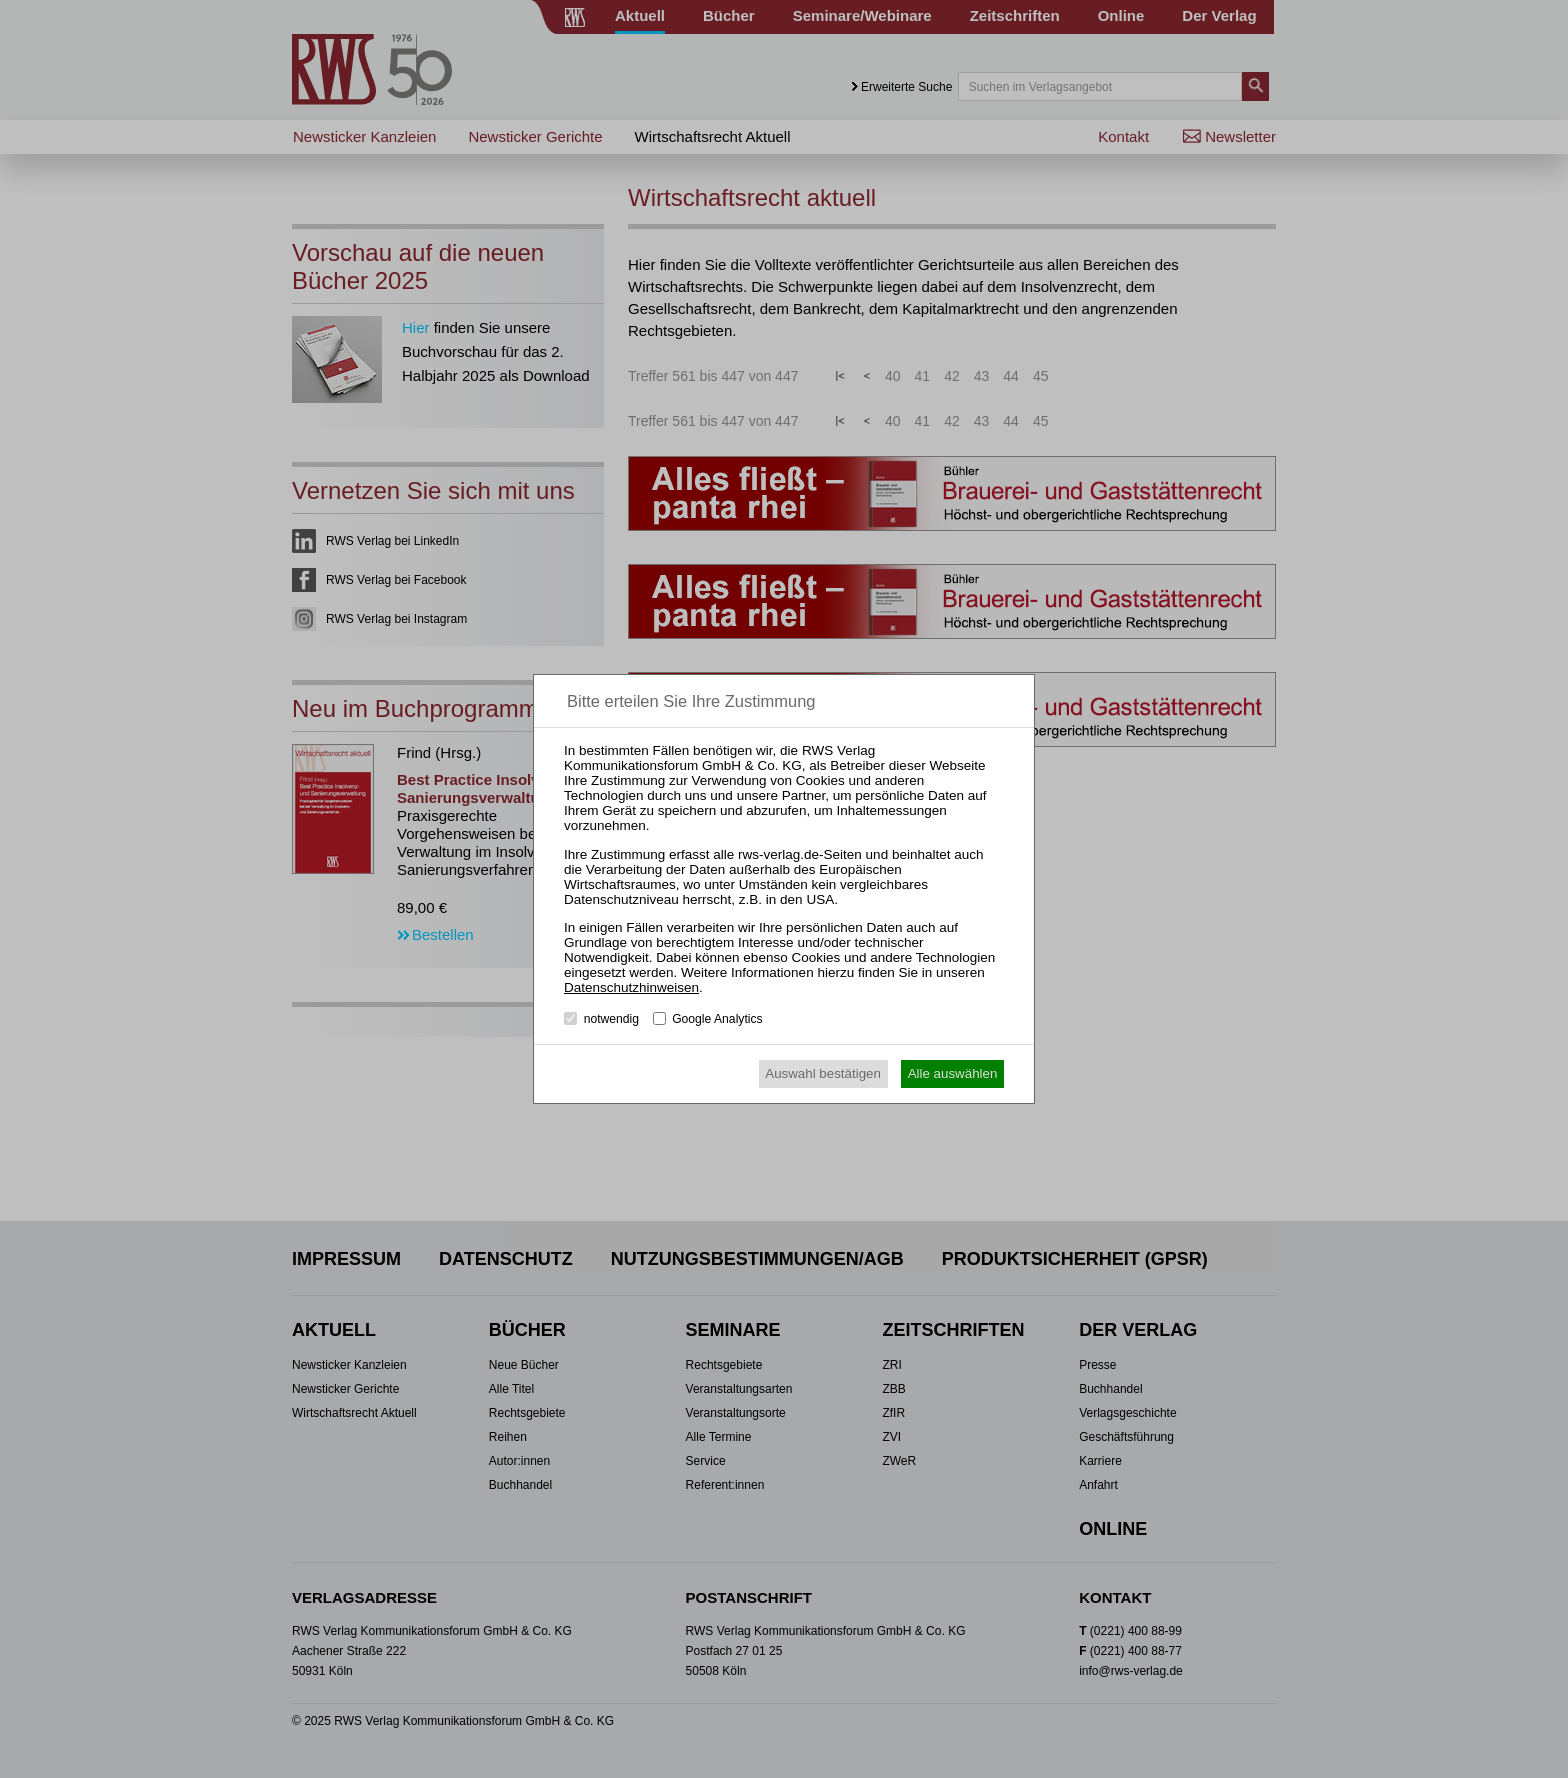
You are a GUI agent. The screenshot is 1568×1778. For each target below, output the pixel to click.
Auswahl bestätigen (823, 1073)
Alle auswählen (953, 1073)
